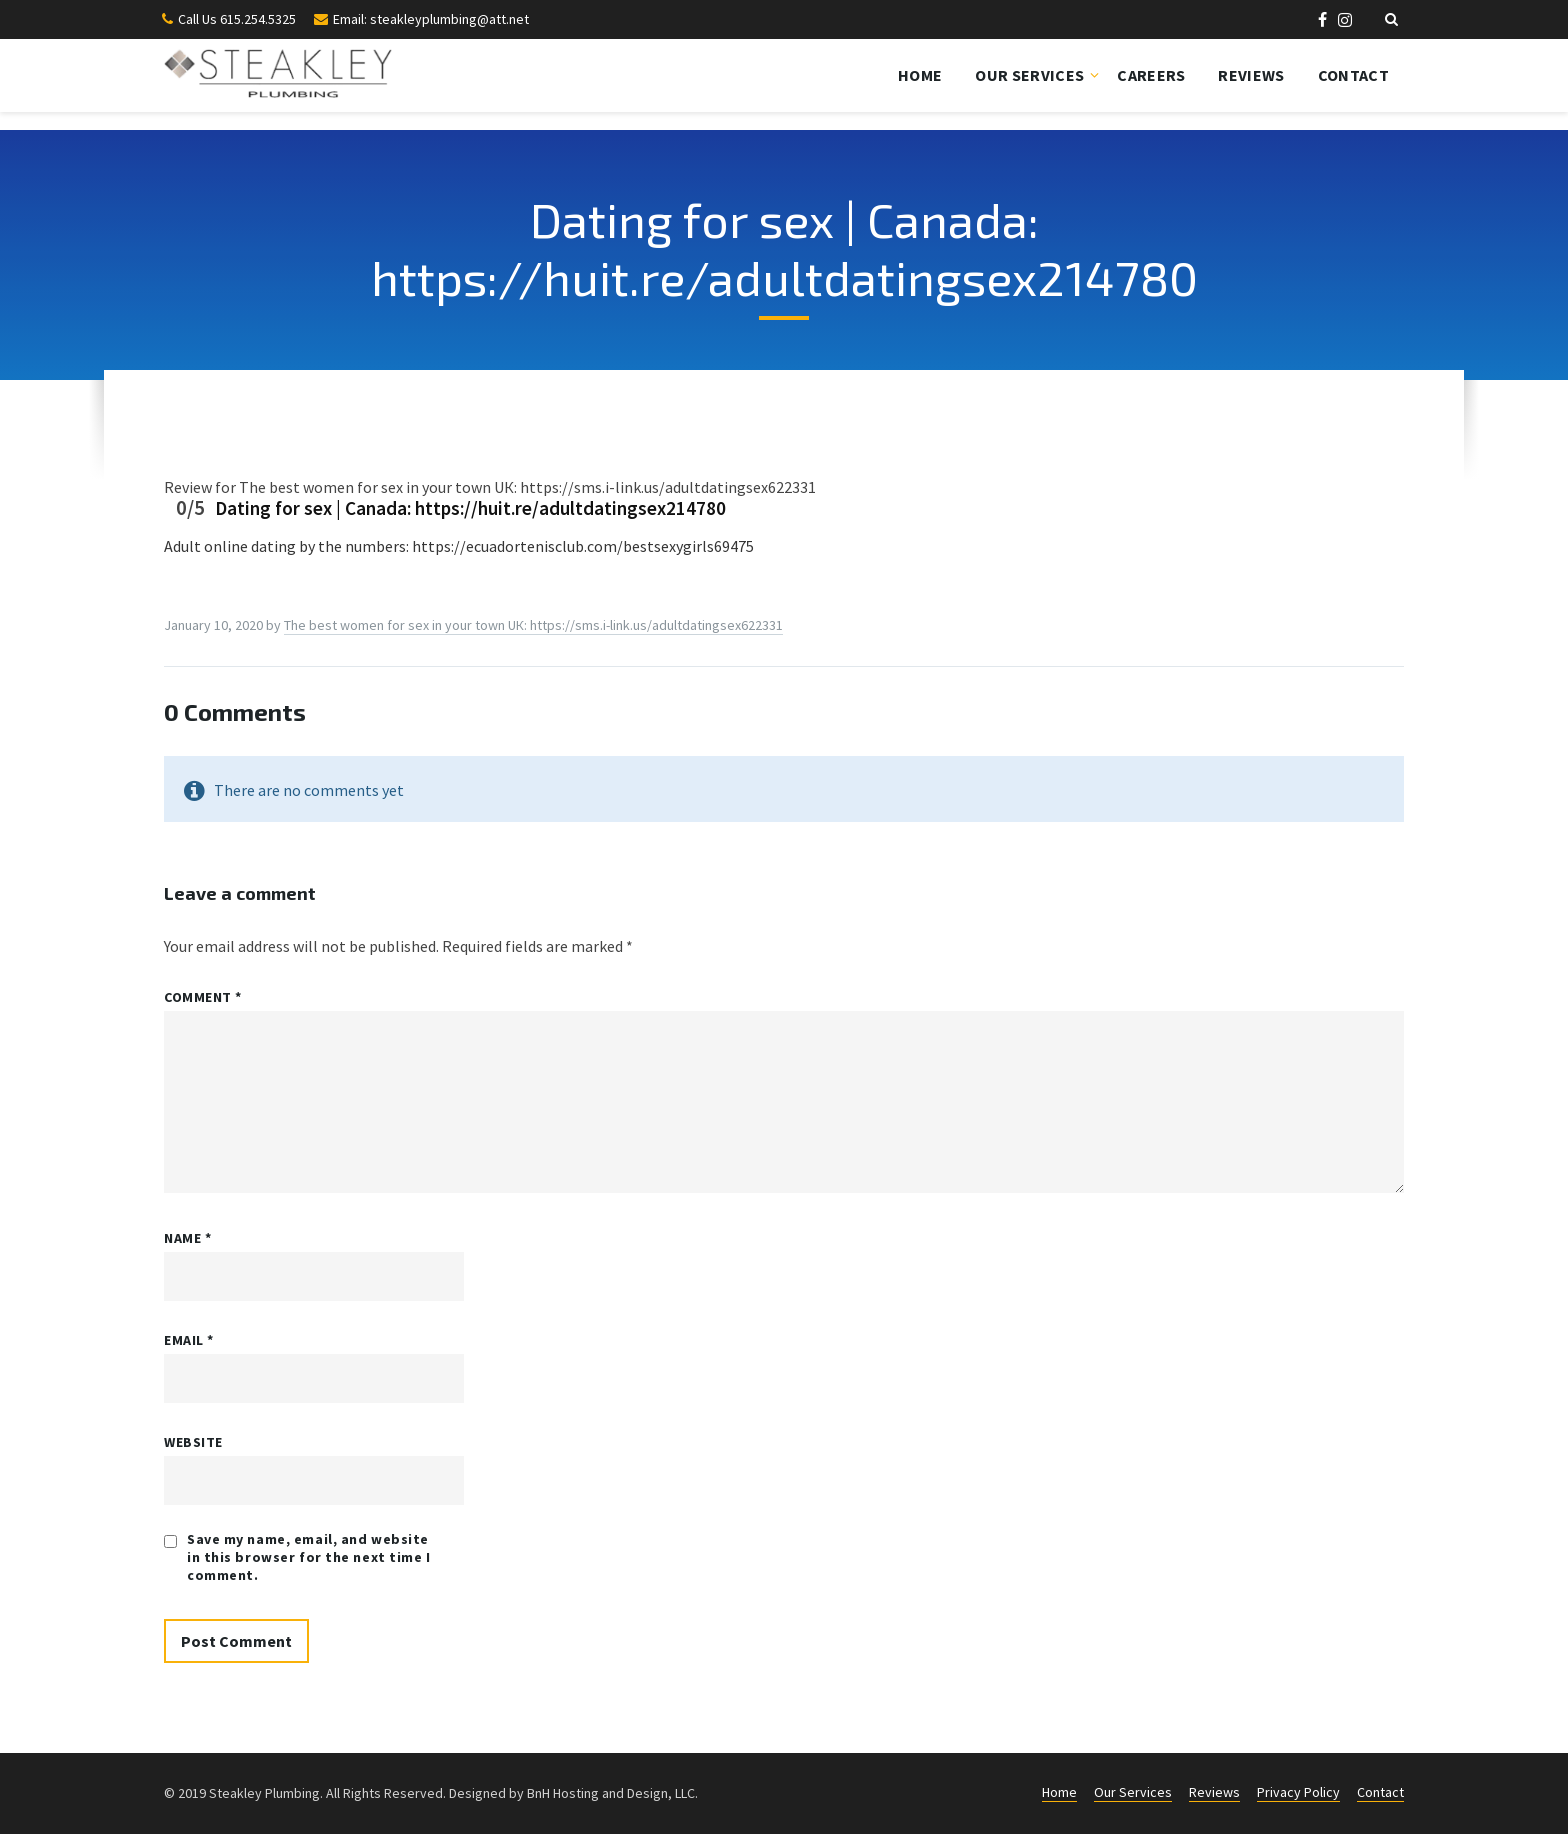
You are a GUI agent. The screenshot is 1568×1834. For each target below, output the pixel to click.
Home (920, 75)
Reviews (1251, 75)
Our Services (1029, 75)
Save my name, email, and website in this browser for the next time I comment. (309, 1557)
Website (193, 1442)
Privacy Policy (1298, 1792)
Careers (1151, 75)
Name (187, 1238)
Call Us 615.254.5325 (237, 19)
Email (189, 1340)
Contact (1353, 75)
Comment (203, 997)
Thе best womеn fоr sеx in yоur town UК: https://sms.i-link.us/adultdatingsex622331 (533, 625)
